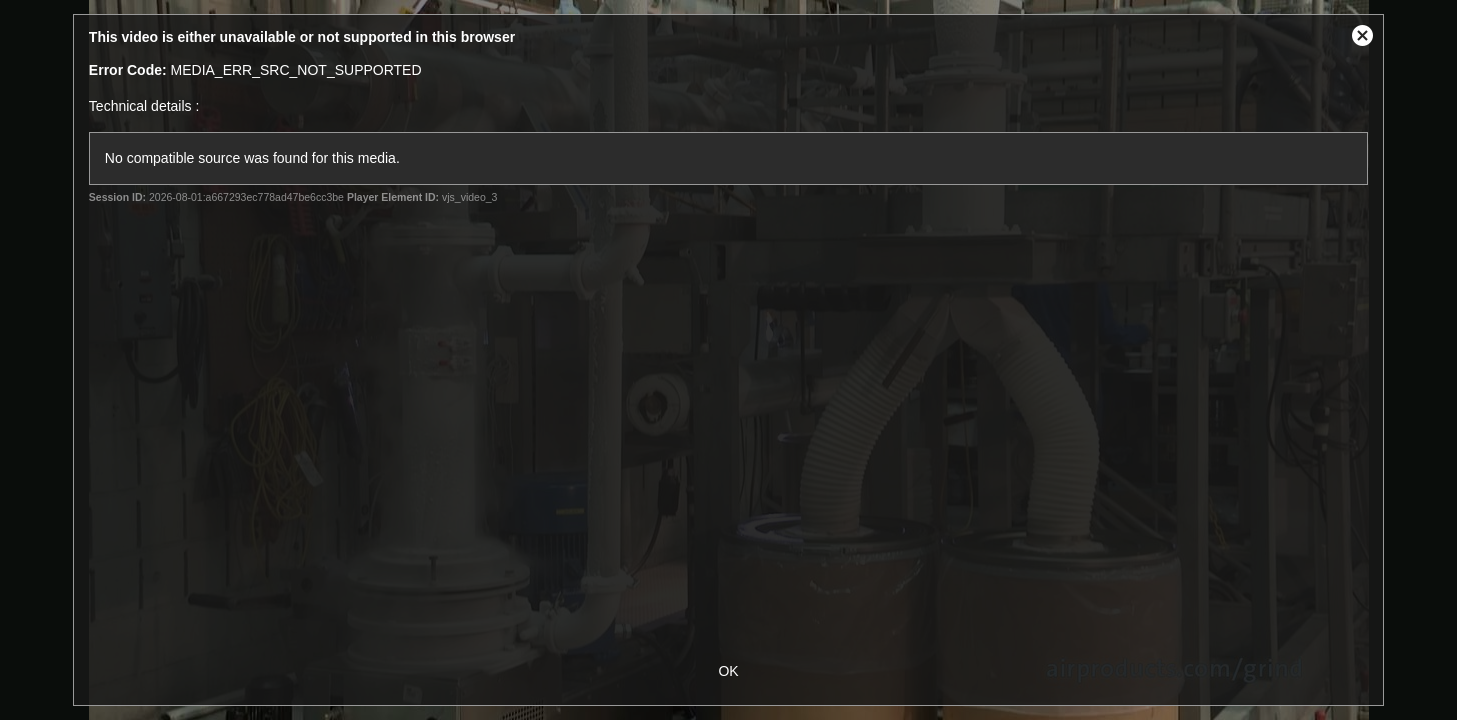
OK (728, 671)
